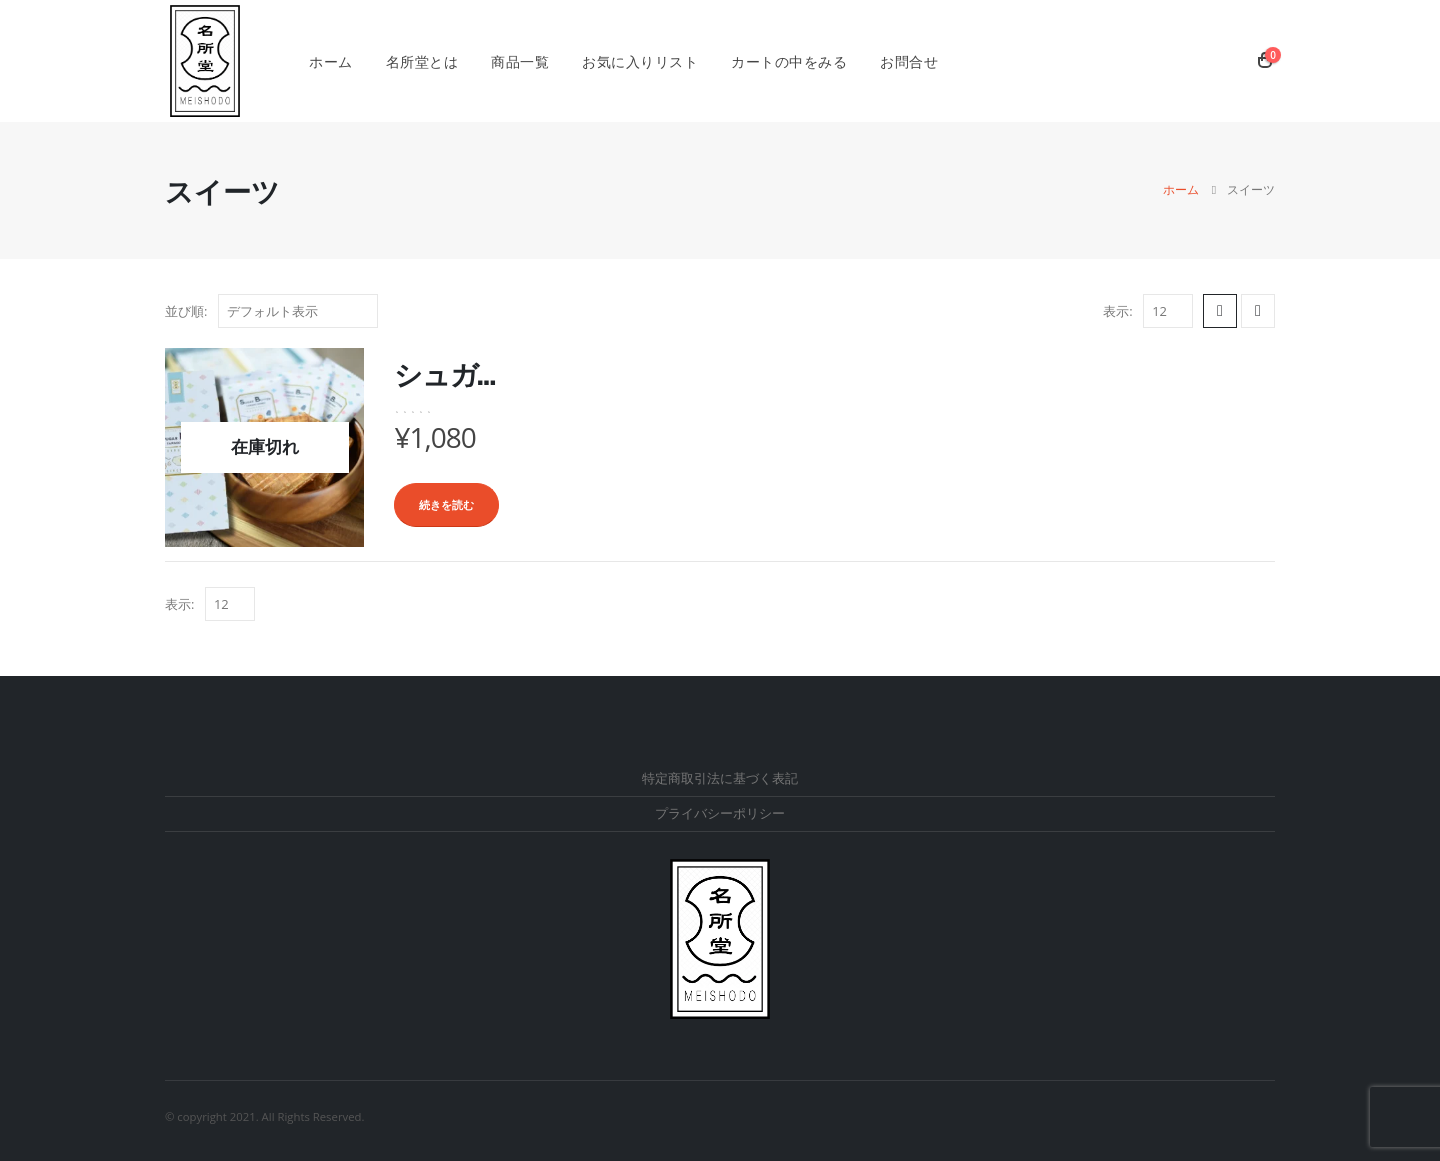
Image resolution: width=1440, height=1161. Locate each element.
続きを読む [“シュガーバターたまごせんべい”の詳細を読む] (446, 504)
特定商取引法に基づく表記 (720, 778)
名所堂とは (422, 61)
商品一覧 (520, 61)
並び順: (186, 311)
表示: (1117, 311)
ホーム (331, 61)
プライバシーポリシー (720, 813)
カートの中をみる (789, 61)
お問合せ (909, 61)
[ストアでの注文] (298, 311)
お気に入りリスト (640, 61)
